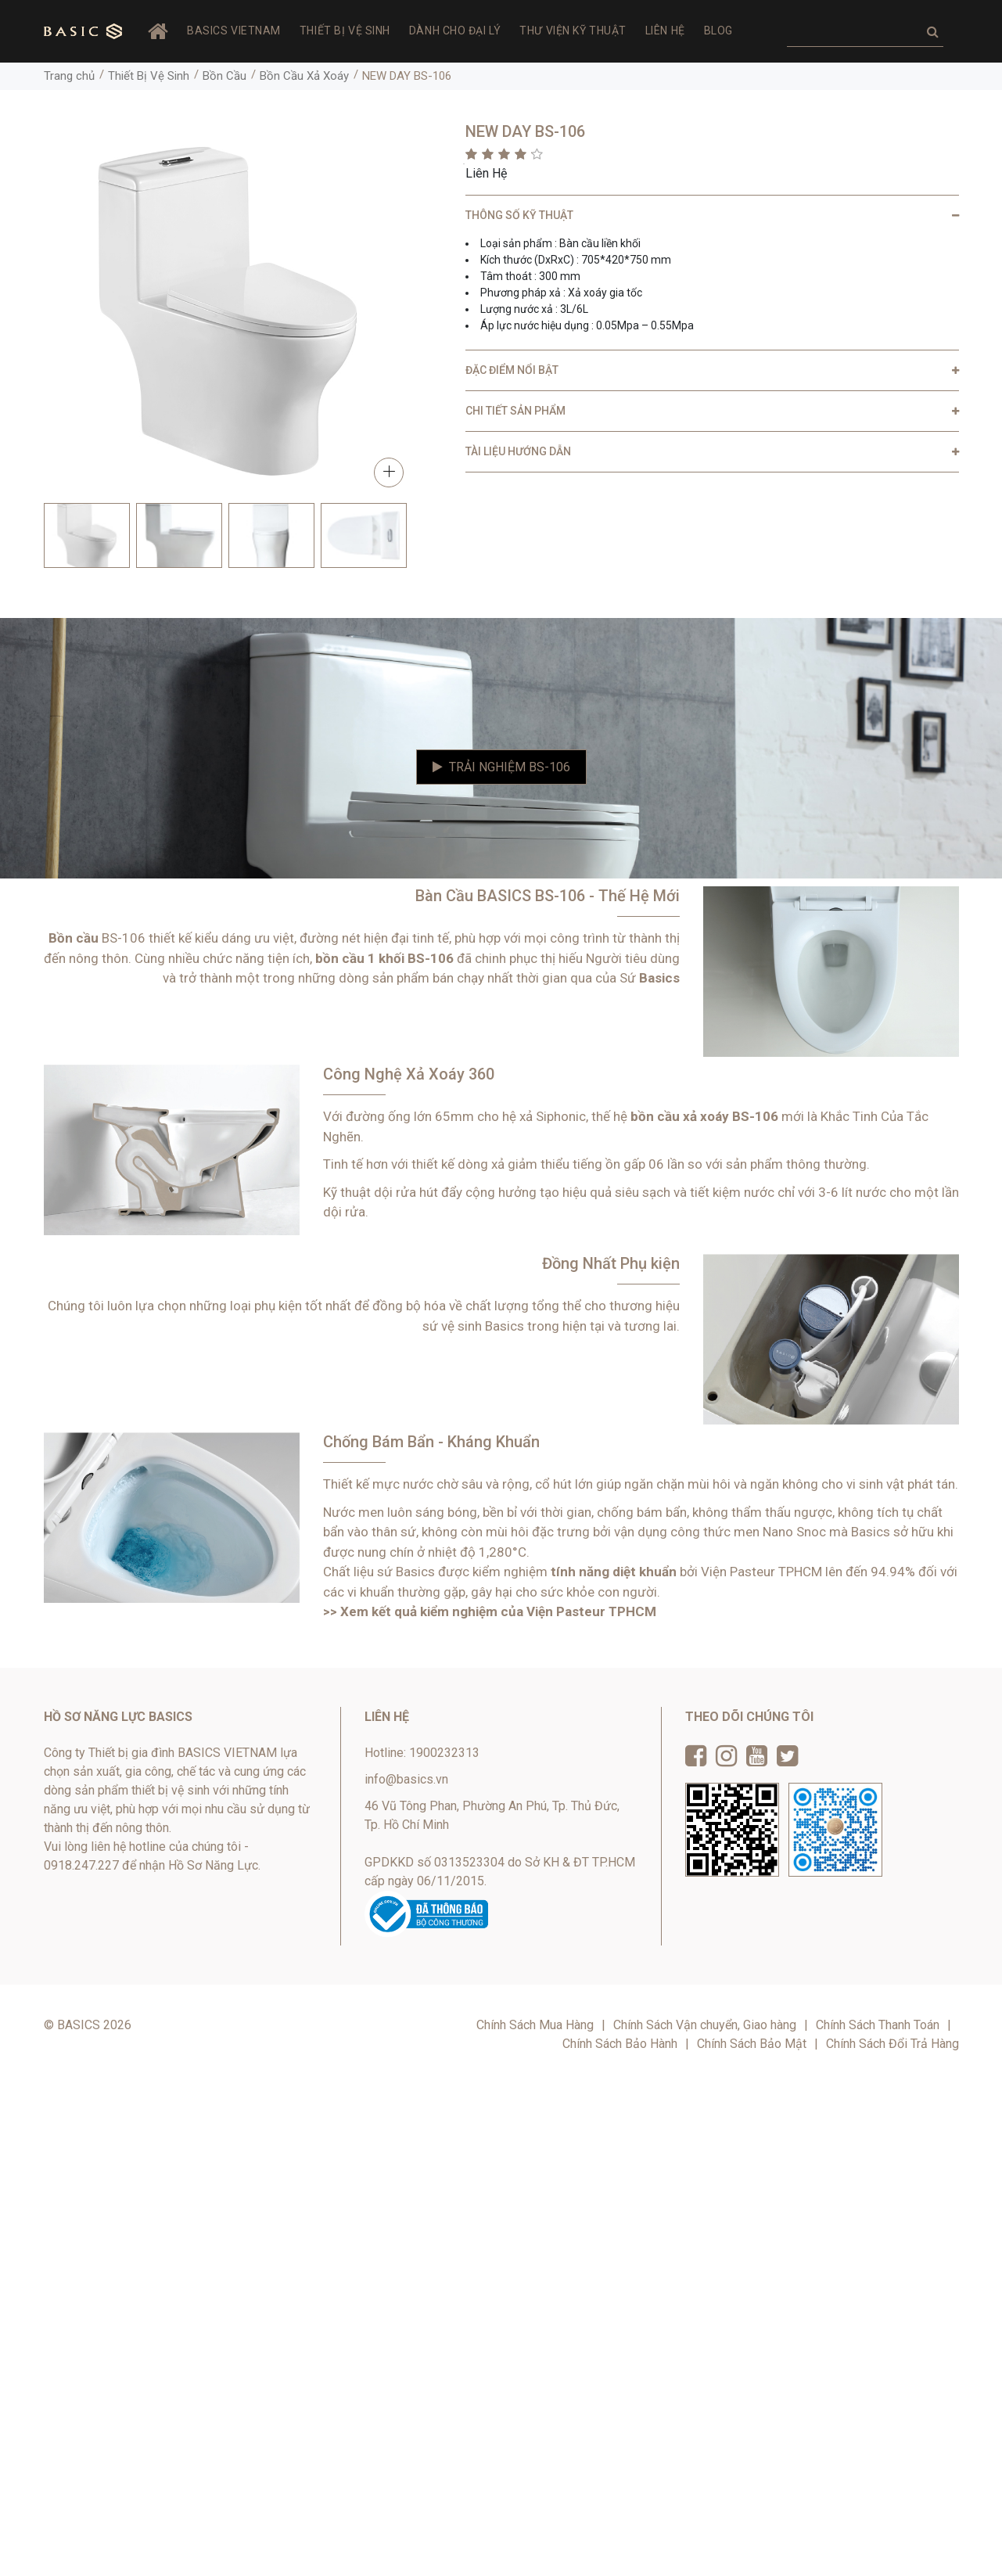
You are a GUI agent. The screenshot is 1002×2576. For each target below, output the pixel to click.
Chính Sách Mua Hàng (535, 2024)
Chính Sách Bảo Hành (619, 2043)
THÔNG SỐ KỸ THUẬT (519, 215)
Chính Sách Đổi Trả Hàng (892, 2043)
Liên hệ (665, 30)
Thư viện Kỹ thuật (573, 30)
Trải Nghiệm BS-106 (501, 767)
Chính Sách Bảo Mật (751, 2043)
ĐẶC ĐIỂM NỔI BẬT (511, 370)
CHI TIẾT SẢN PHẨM (515, 410)
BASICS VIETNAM (234, 30)
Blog (718, 30)
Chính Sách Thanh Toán (877, 2024)
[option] (87, 535)
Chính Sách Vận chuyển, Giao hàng (704, 2024)
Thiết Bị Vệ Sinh (345, 30)
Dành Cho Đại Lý (455, 30)
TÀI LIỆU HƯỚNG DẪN (518, 451)
